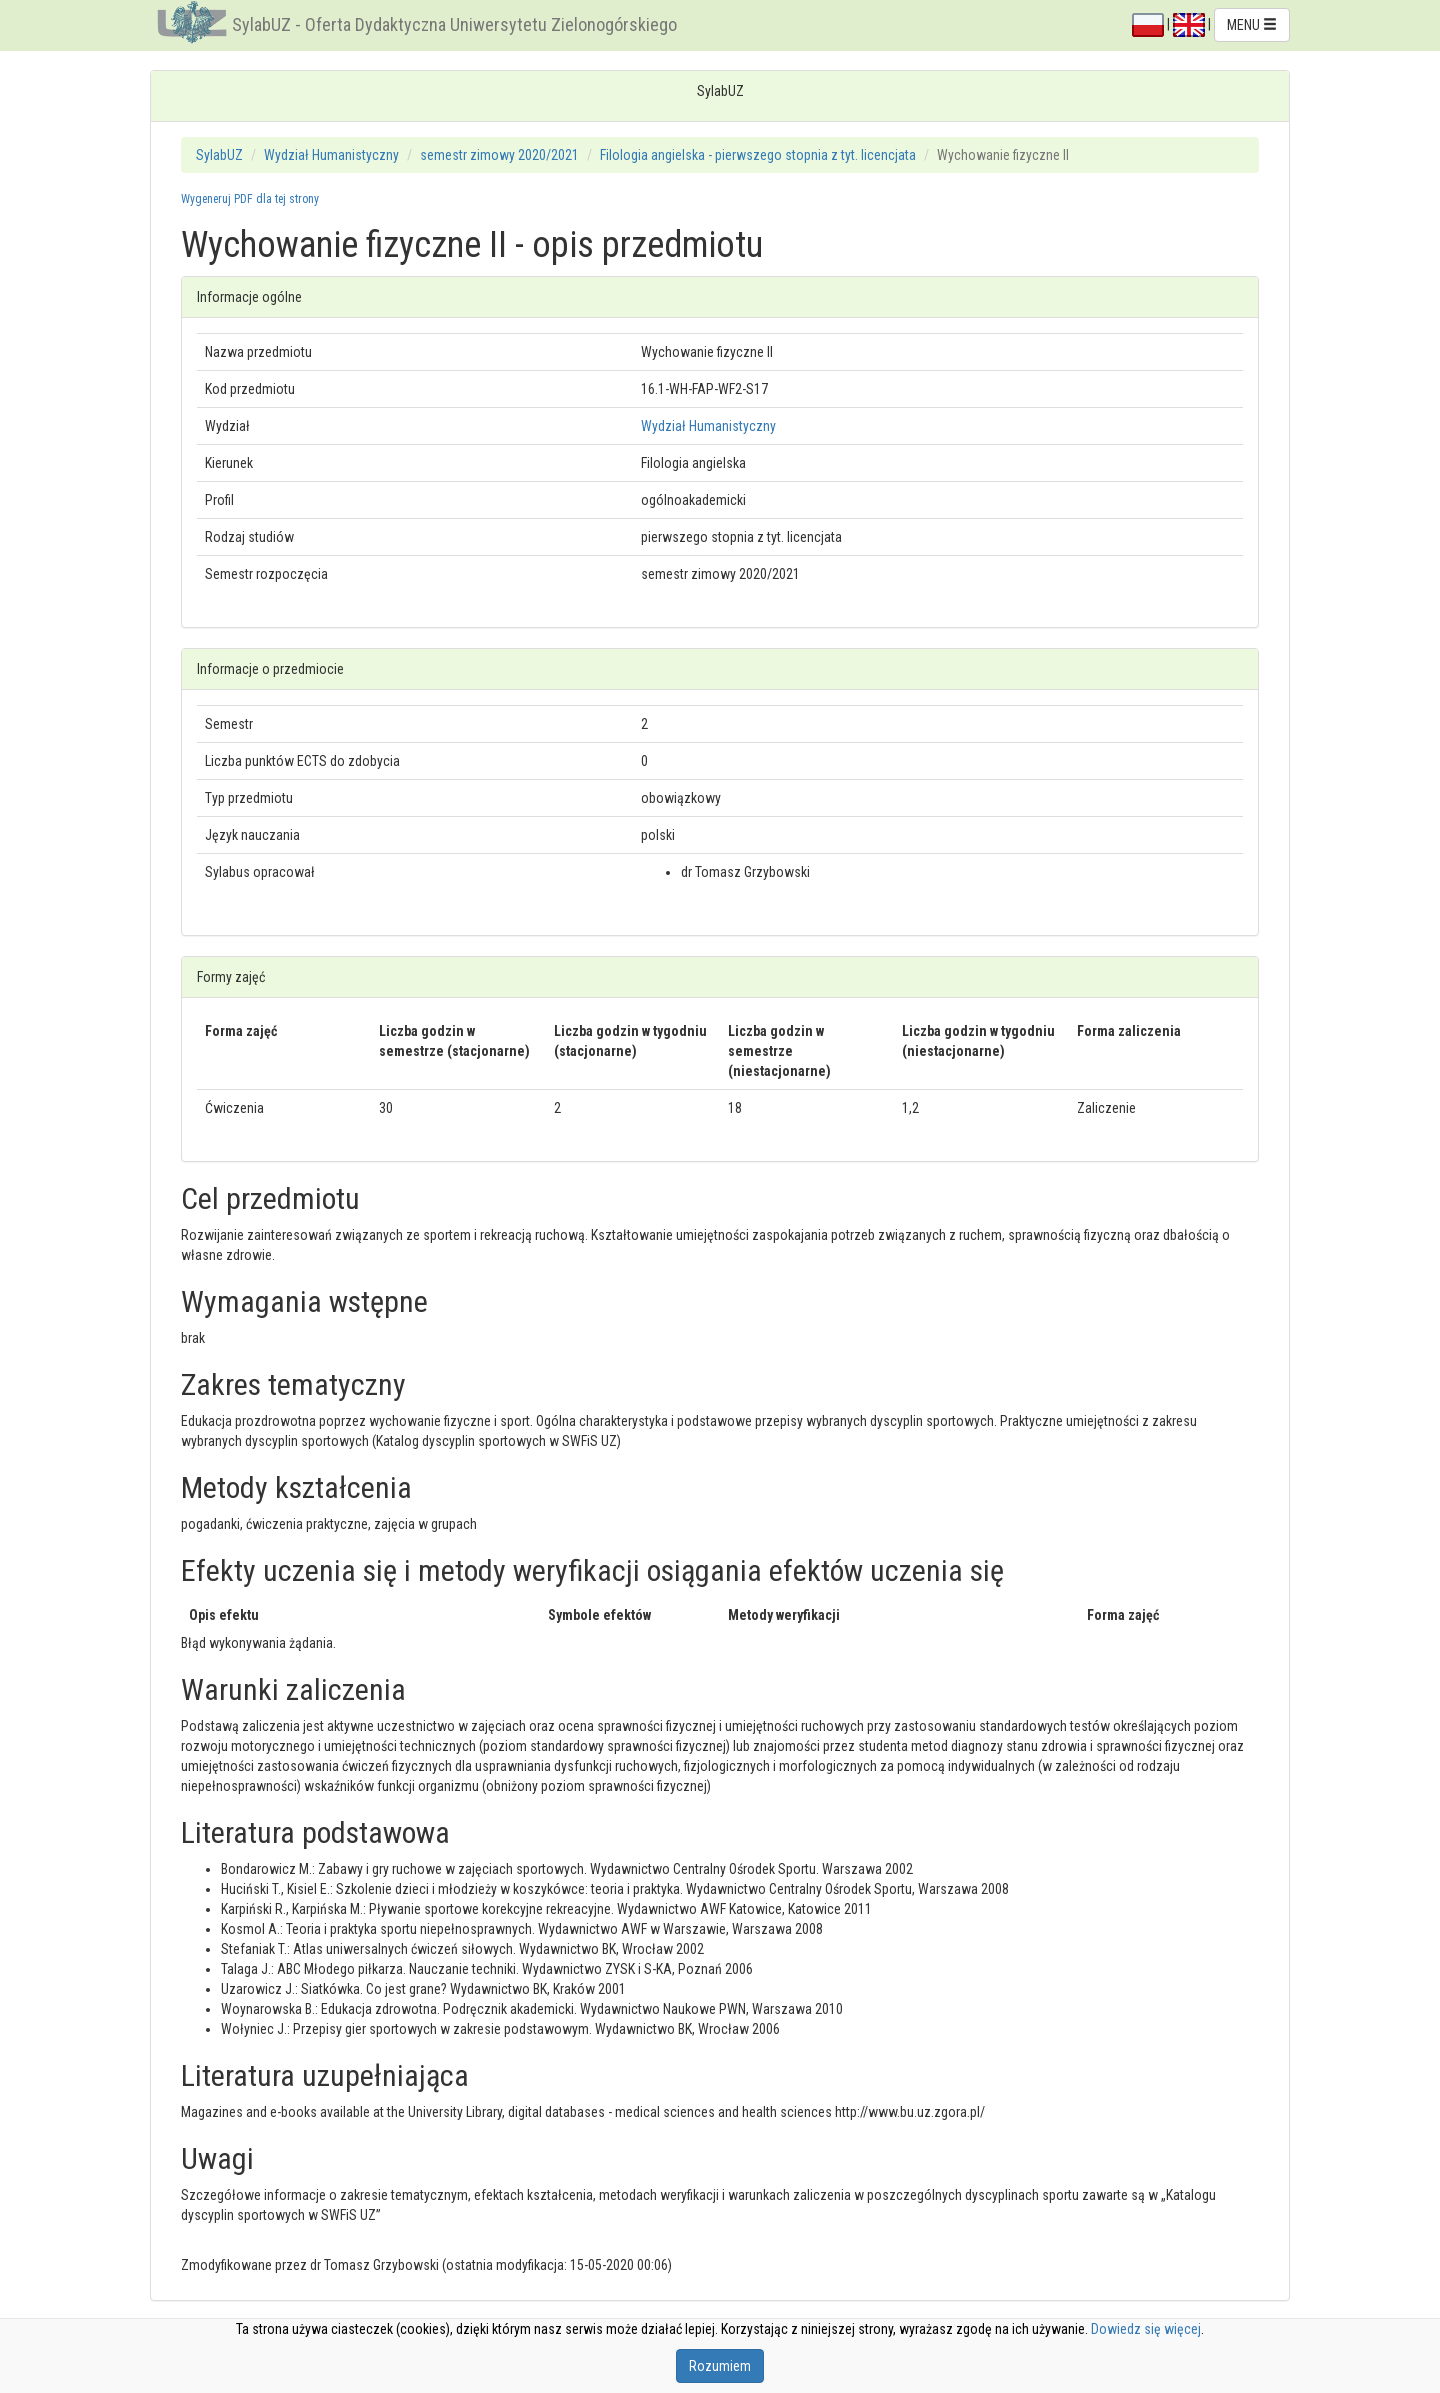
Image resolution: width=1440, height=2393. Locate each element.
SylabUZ (219, 155)
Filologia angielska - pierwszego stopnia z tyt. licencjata (758, 155)
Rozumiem (720, 2366)
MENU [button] (1252, 25)
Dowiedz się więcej (1146, 2329)
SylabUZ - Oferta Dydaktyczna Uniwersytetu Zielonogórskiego (454, 24)
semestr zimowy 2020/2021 (499, 155)
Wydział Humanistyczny (331, 155)
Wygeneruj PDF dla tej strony (250, 199)
